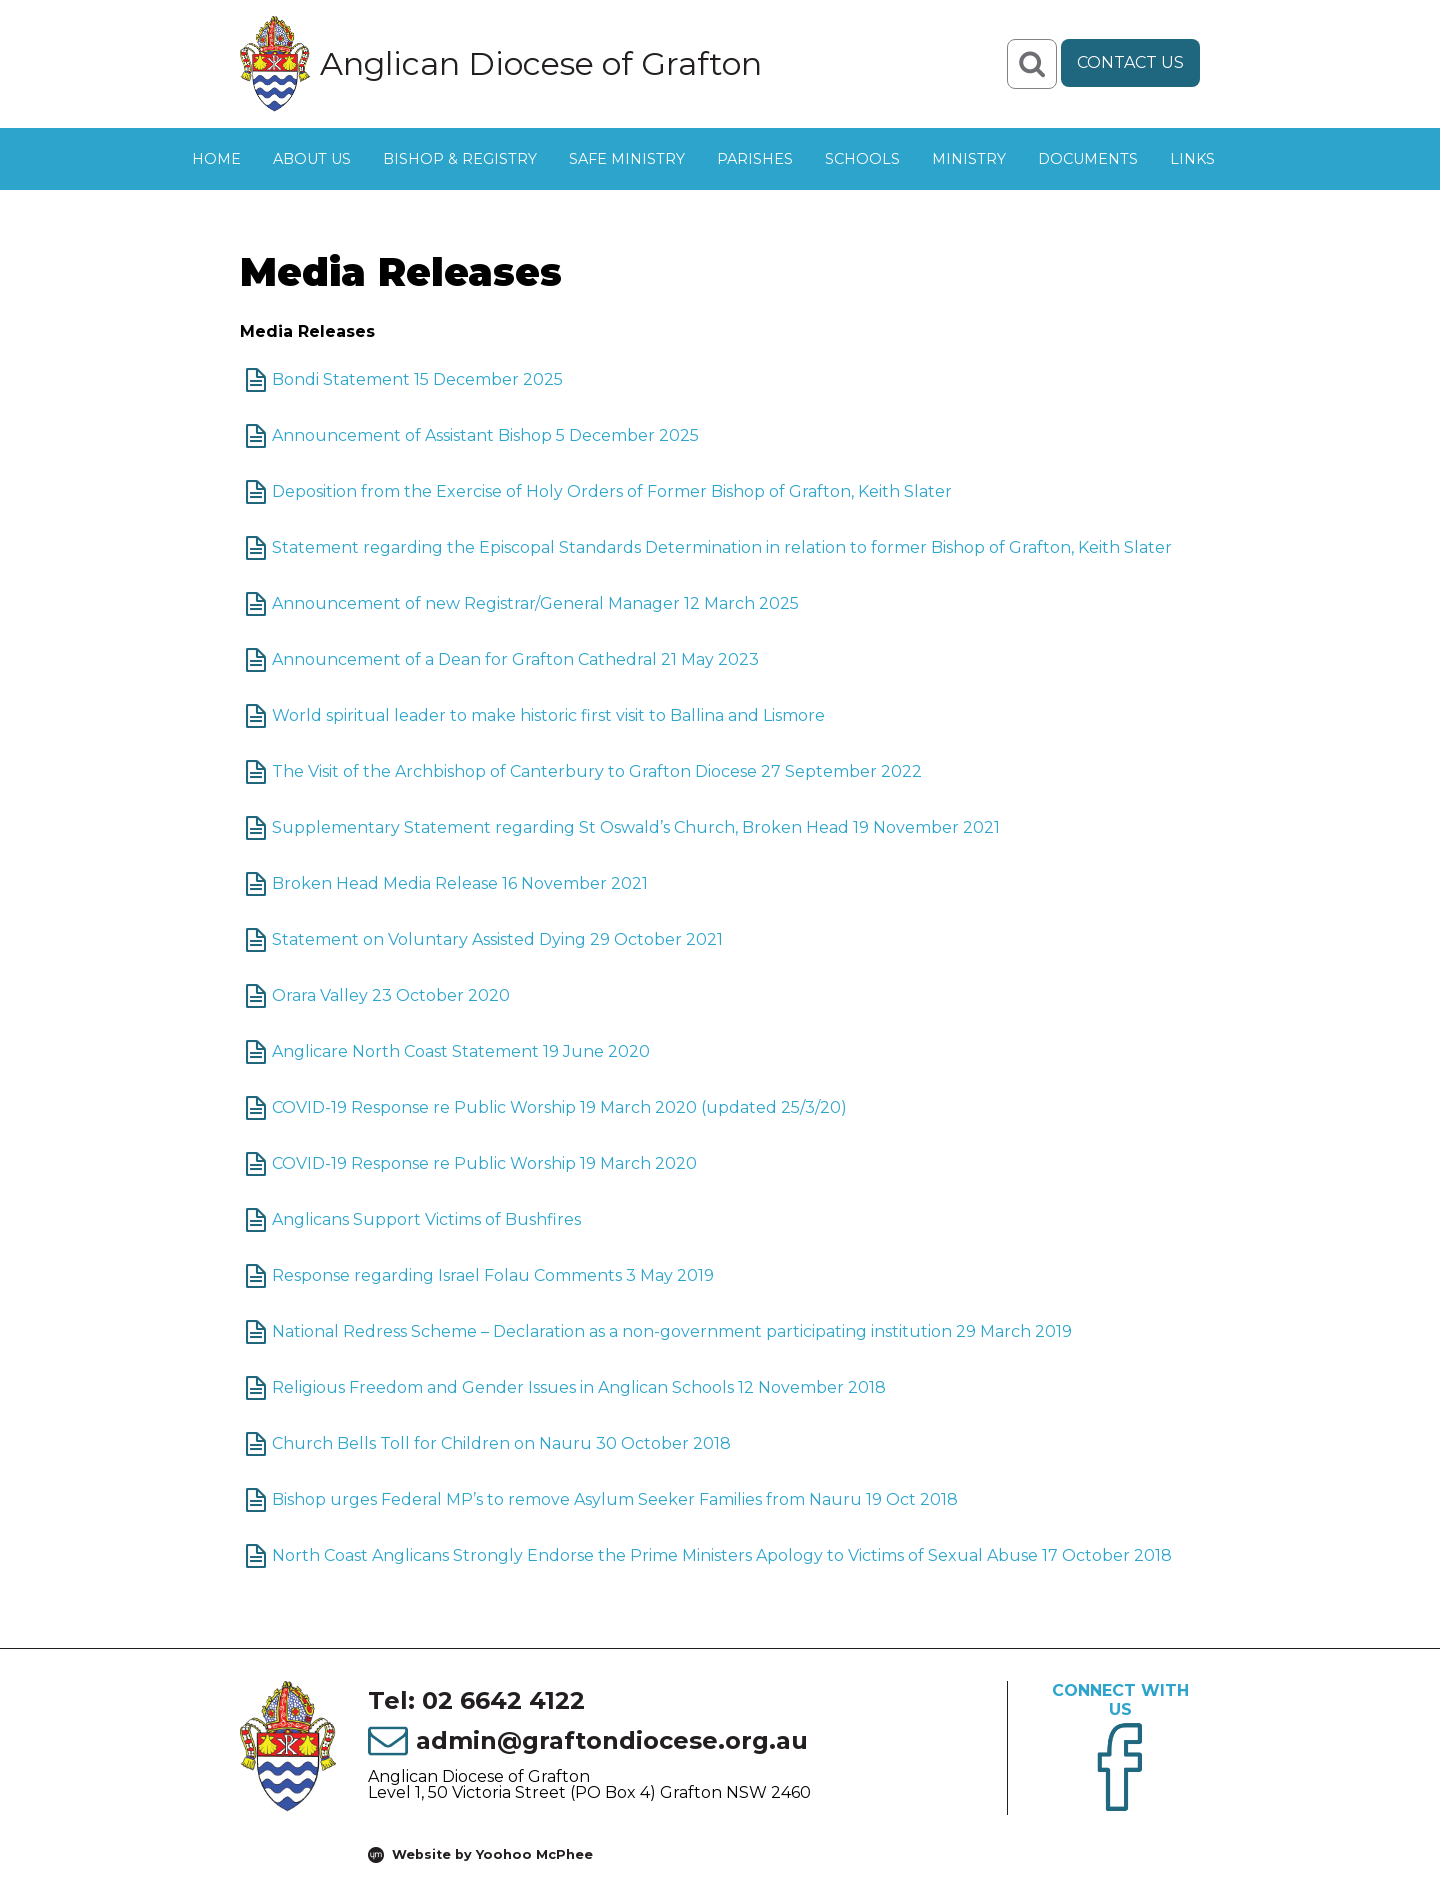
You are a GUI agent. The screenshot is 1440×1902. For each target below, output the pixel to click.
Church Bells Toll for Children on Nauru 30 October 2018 (501, 1443)
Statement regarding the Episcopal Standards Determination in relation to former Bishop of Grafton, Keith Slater (722, 547)
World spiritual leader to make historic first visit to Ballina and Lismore (548, 715)
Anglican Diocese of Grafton (541, 64)
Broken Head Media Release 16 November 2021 (460, 883)
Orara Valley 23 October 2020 (391, 995)
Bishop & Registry (460, 159)
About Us (312, 159)
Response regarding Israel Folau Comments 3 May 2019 (493, 1275)
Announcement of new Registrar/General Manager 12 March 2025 (535, 603)
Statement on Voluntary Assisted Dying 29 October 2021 (497, 939)
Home (216, 159)
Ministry (969, 159)
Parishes (755, 159)
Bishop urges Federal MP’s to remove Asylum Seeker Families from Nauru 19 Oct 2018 (615, 1499)
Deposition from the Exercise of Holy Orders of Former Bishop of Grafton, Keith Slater (612, 491)
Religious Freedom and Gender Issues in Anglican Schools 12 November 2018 (579, 1387)
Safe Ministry (627, 159)
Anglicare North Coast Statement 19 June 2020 (461, 1051)
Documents (1088, 159)
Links (1192, 159)
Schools (862, 159)
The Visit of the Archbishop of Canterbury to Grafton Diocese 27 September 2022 (597, 771)
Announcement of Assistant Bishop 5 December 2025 (485, 435)
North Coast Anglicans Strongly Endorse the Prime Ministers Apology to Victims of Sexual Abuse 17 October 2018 (722, 1555)
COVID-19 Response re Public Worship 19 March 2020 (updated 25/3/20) (559, 1107)
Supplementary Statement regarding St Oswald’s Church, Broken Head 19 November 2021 (636, 827)
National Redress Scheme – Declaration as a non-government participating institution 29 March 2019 (672, 1331)
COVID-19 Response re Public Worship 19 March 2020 (484, 1163)
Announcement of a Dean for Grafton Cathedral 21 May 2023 (515, 659)
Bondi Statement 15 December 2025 (417, 379)
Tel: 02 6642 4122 (476, 1700)
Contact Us (1130, 62)
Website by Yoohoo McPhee (492, 1854)
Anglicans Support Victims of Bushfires (426, 1219)
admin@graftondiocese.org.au (612, 1740)
